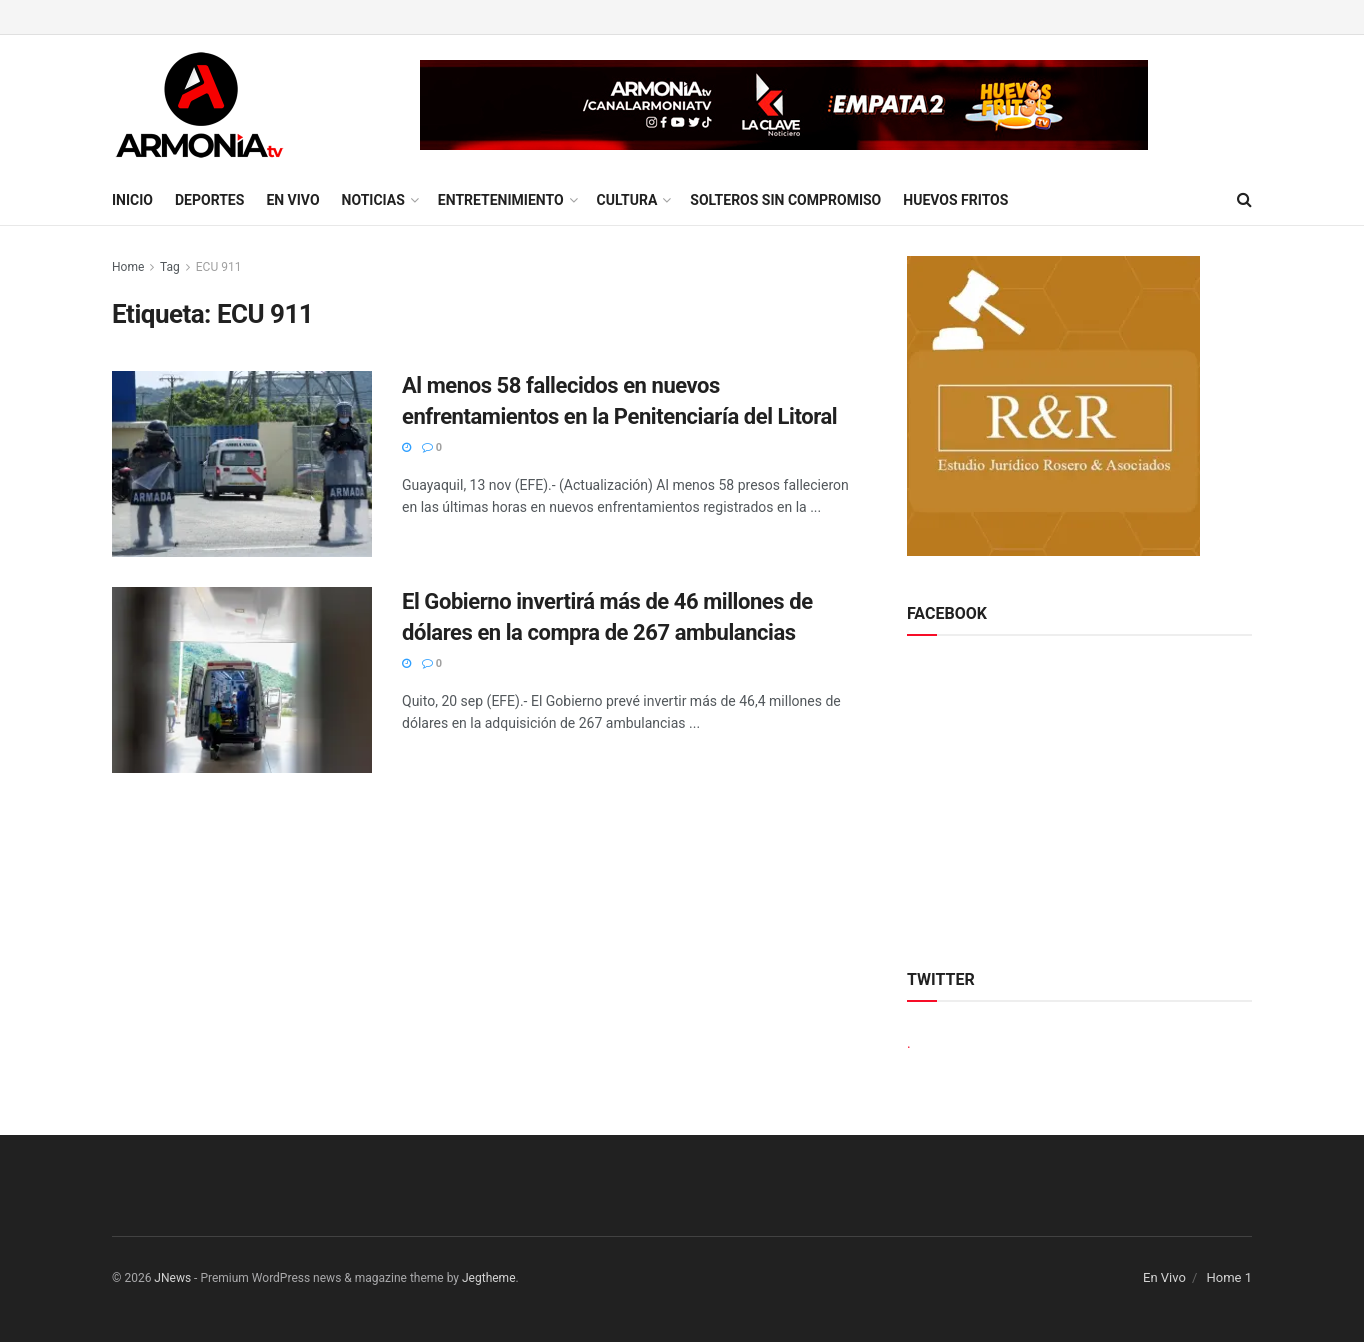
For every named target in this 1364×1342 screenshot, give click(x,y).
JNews (172, 1278)
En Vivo (292, 200)
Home (128, 267)
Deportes (209, 200)
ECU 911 (219, 267)
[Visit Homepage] (199, 105)
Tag (170, 267)
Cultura (627, 200)
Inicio (132, 200)
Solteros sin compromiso (785, 200)
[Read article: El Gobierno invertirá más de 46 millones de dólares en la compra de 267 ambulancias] (242, 680)
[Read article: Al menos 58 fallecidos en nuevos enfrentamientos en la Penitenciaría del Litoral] (242, 464)
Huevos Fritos (955, 200)
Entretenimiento (501, 200)
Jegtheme (489, 1278)
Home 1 (1229, 1277)
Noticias (373, 200)
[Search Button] (1244, 200)
